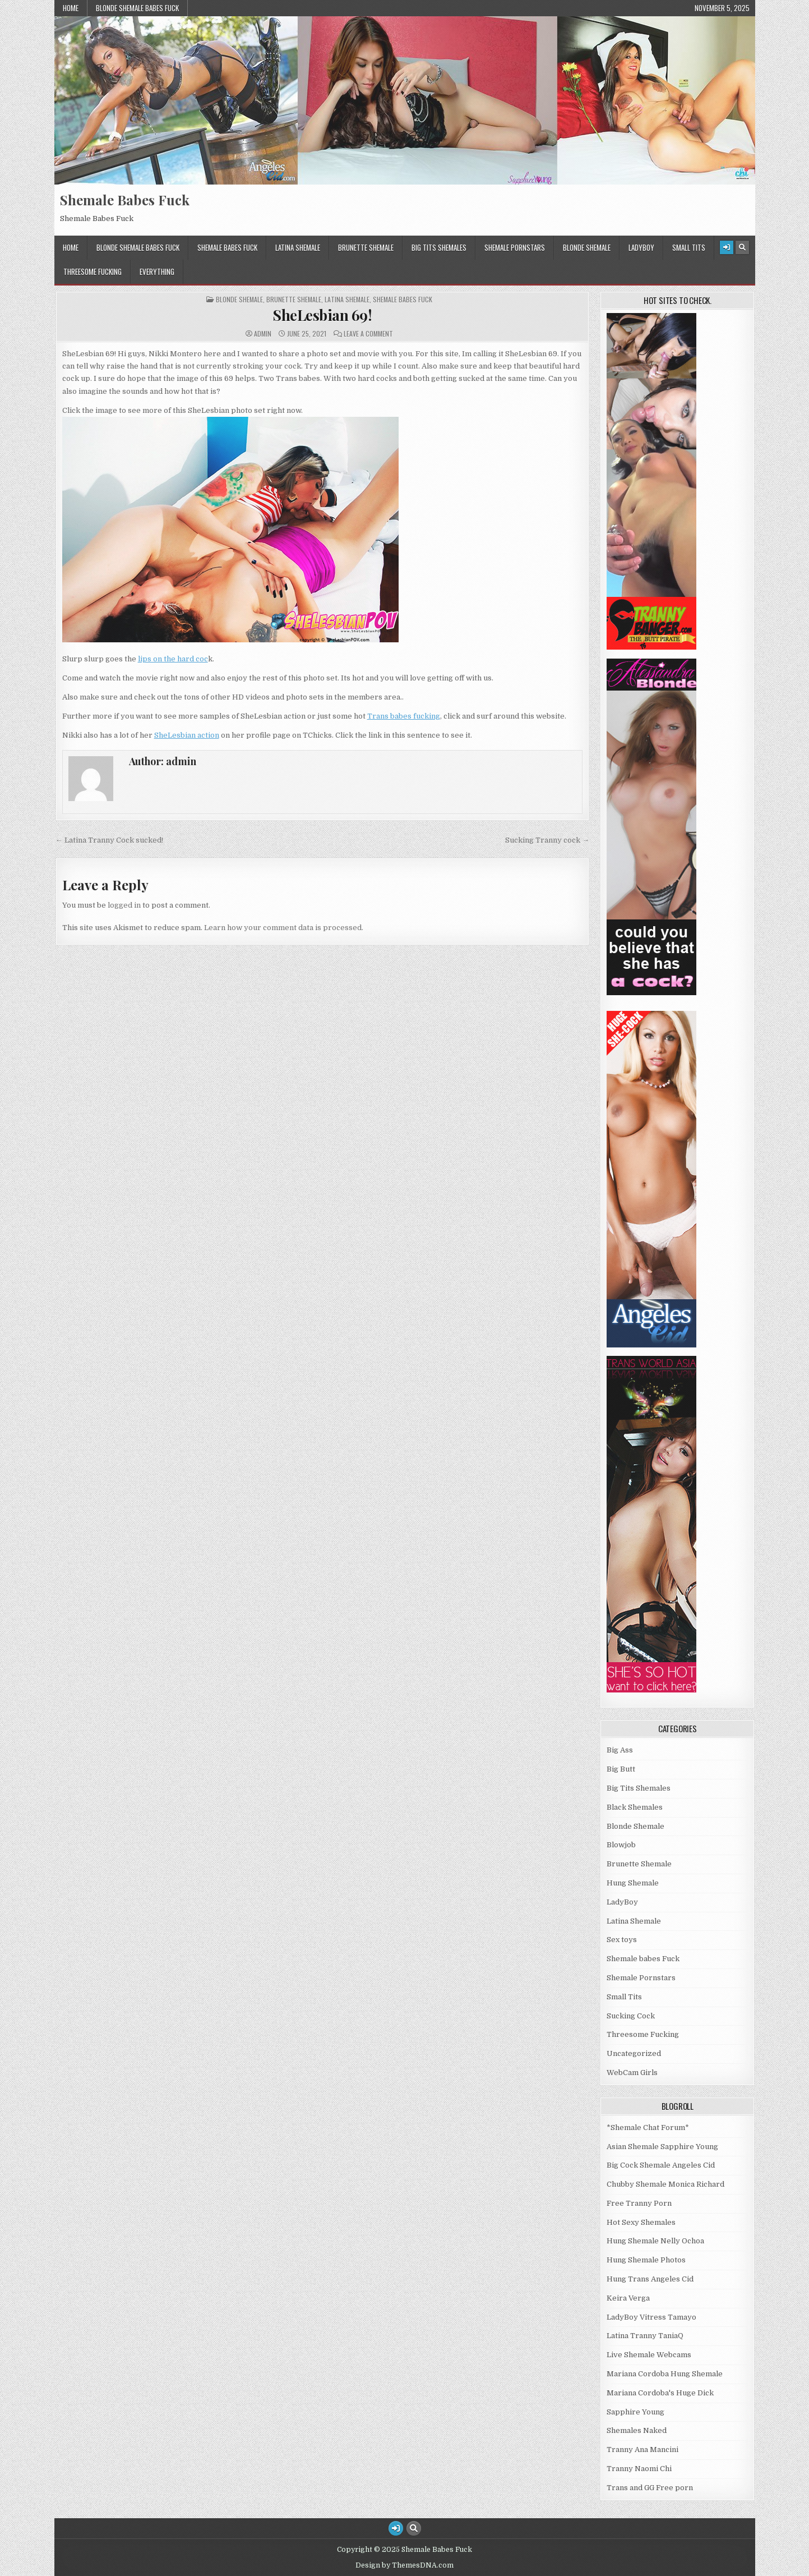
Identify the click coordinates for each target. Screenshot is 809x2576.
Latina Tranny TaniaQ (645, 2335)
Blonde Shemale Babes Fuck (137, 7)
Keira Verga (628, 2298)
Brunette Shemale (366, 247)
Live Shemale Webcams (649, 2354)
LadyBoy (641, 247)
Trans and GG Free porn (650, 2487)
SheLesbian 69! (322, 315)
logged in (124, 905)
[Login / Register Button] (726, 247)
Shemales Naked (637, 2430)
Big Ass (620, 1750)
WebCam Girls (632, 2072)
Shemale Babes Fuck (124, 200)
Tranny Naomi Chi (639, 2468)
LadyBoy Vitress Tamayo (651, 2317)
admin (262, 333)
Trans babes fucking (403, 716)
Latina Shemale (297, 247)
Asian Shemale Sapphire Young (662, 2146)
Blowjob (621, 1845)
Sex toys (622, 1939)
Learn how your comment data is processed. (283, 927)
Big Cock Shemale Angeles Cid (661, 2165)
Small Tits (688, 247)
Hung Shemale (633, 1883)
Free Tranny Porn (639, 2203)
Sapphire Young (635, 2412)
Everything (157, 271)
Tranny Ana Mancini (642, 2449)
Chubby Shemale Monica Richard (665, 2184)
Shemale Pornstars (514, 247)
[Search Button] (742, 247)
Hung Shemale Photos (646, 2260)
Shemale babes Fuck (227, 247)
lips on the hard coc (173, 659)
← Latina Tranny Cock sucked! (109, 840)
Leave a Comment (368, 333)
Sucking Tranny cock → (547, 840)
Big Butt (621, 1769)
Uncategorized (634, 2053)
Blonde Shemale (587, 247)
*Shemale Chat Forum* (648, 2127)
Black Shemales (635, 1807)
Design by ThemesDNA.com (404, 2565)
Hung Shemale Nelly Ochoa (655, 2241)
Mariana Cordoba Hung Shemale (665, 2374)
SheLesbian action (186, 735)
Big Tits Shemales (439, 247)
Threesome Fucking (92, 271)
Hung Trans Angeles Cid (650, 2279)
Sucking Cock (631, 2016)
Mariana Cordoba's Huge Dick (660, 2393)
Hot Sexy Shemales (641, 2222)
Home (70, 7)
